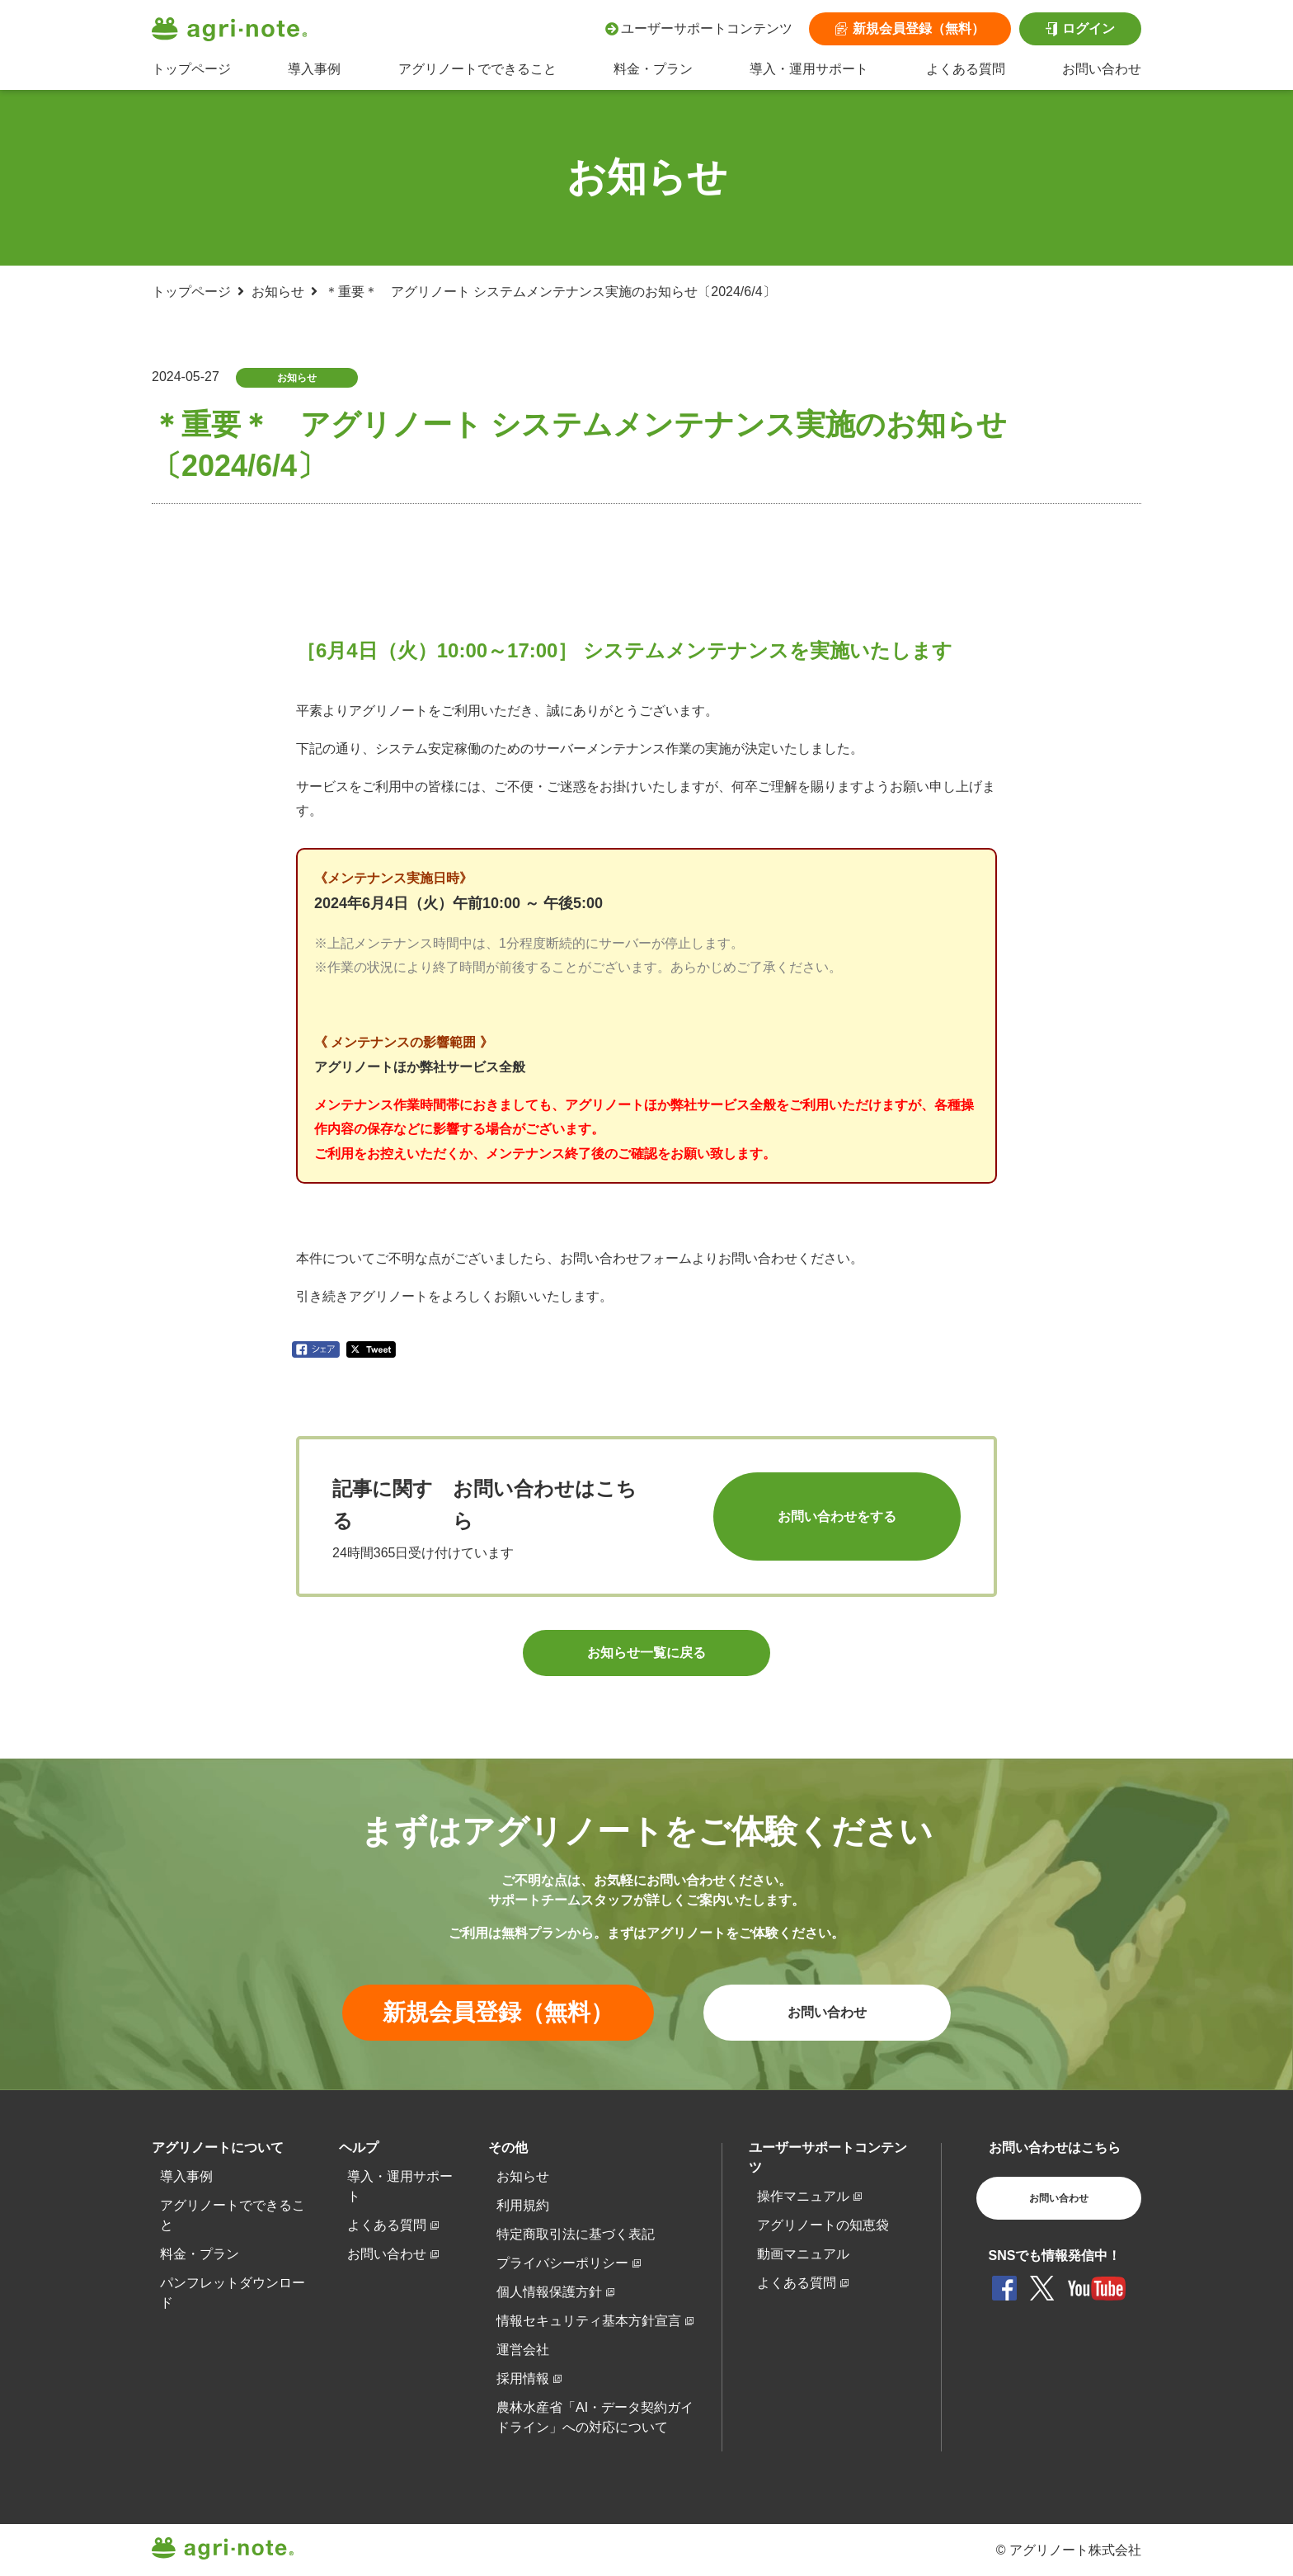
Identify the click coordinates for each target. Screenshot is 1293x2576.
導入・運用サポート (809, 69)
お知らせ (278, 292)
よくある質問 (965, 69)
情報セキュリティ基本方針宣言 (588, 2321)
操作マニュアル (803, 2196)
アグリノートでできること (477, 69)
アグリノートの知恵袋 (823, 2225)
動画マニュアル (803, 2254)
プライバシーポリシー (562, 2263)
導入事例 (314, 69)
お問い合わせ (1101, 69)
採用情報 (522, 2378)
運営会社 (522, 2350)
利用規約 (522, 2205)
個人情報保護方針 (549, 2292)
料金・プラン (653, 69)
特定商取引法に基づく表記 (575, 2234)
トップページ (191, 69)
